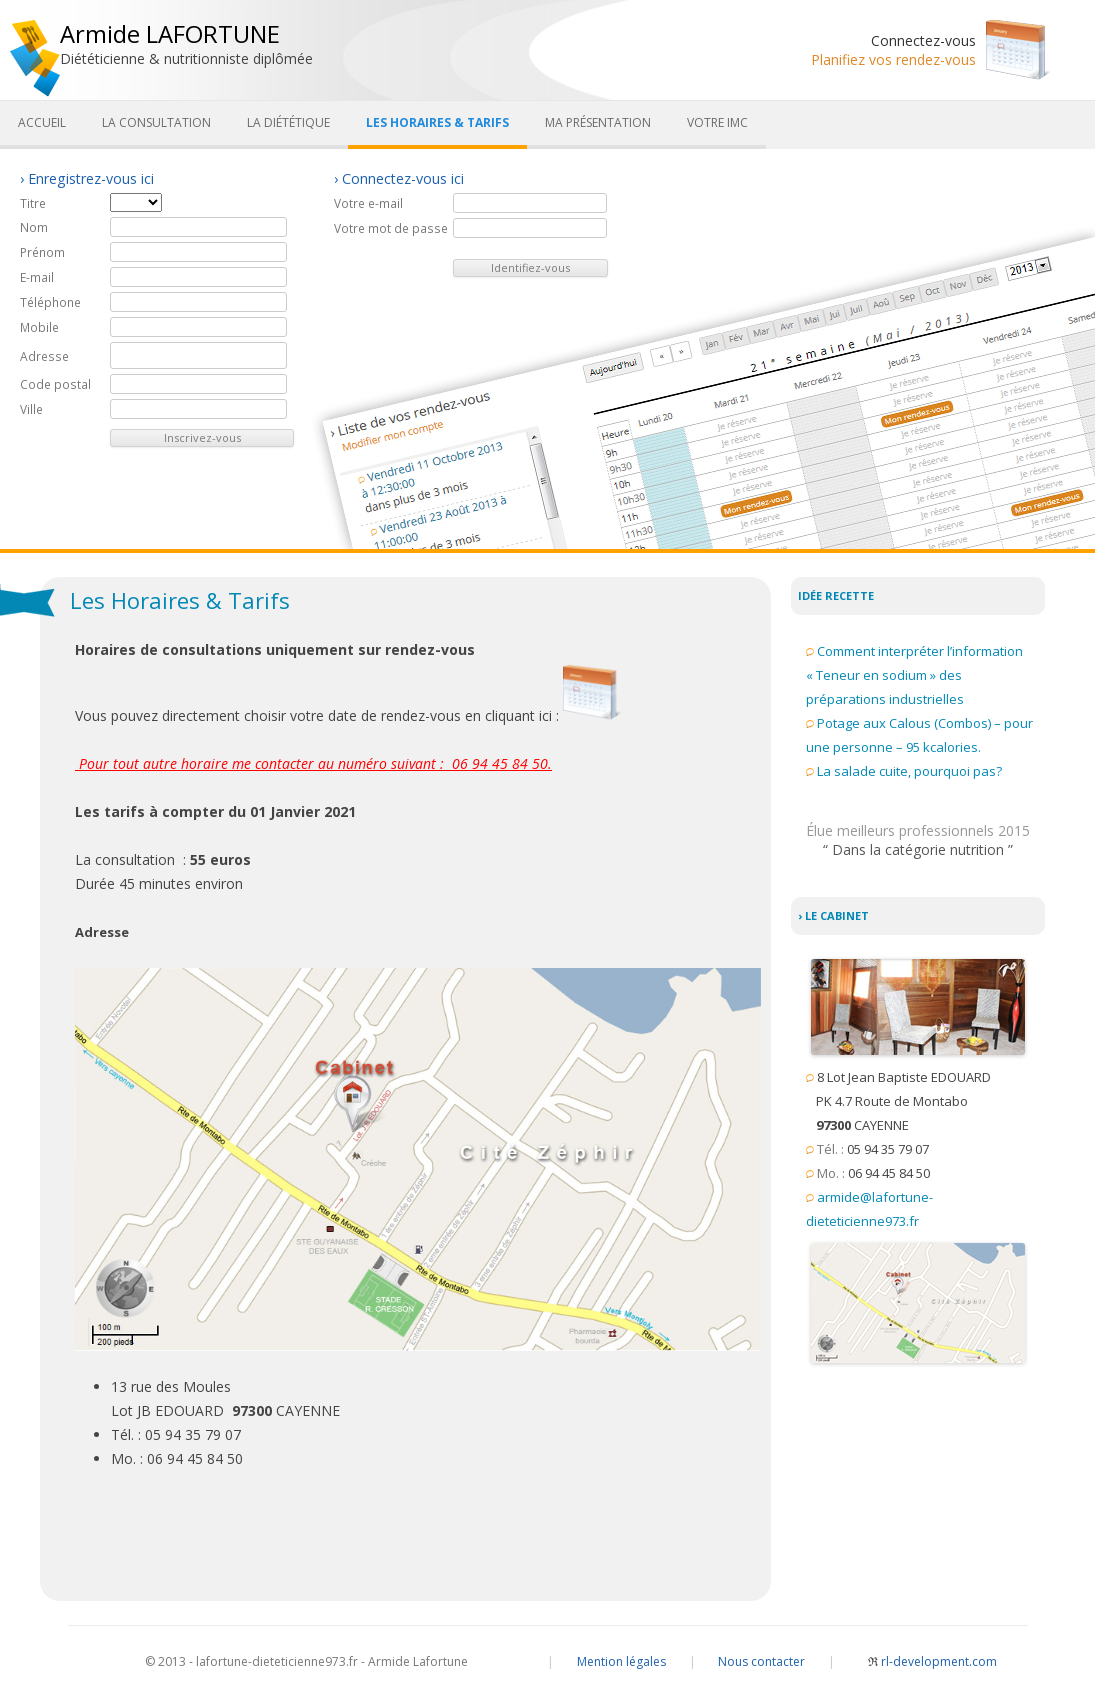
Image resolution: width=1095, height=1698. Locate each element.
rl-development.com (932, 1661)
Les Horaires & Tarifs (437, 122)
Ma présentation (598, 122)
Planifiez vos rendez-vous (893, 59)
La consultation (156, 122)
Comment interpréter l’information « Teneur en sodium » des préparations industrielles (914, 675)
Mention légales (621, 1661)
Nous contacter (761, 1661)
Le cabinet (837, 915)
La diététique (288, 122)
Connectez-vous (923, 40)
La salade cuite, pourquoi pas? (909, 771)
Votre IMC (717, 122)
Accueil (42, 122)
